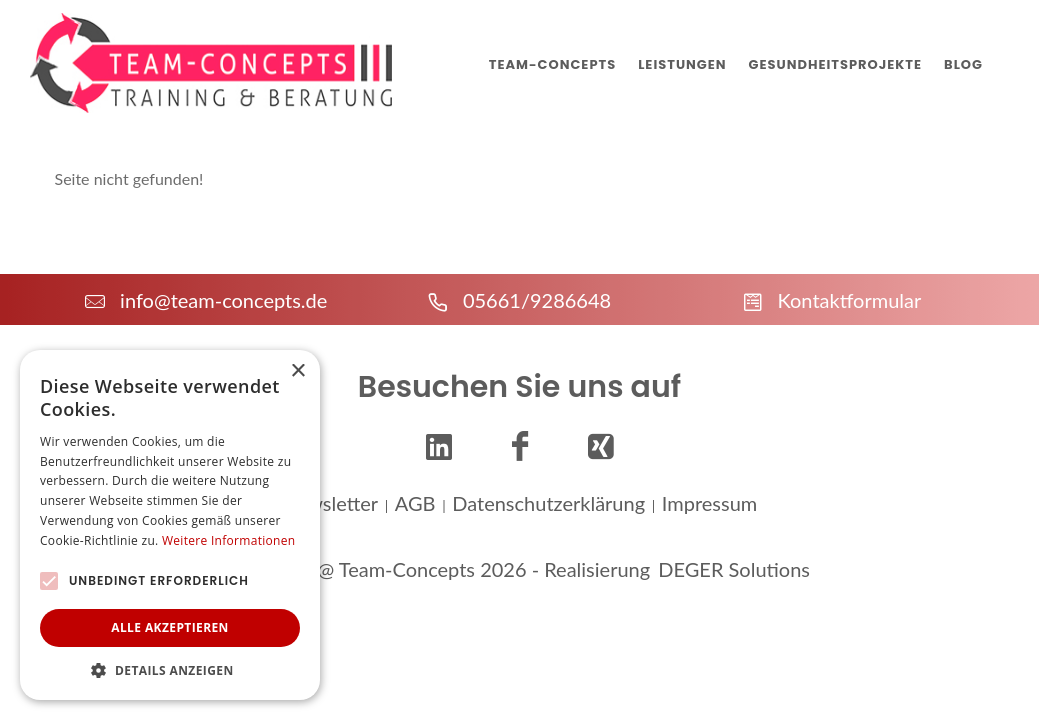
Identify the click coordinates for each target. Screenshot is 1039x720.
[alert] (170, 525)
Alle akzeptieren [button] (170, 627)
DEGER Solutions (734, 566)
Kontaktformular (832, 299)
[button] (170, 670)
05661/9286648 (519, 299)
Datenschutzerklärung (548, 500)
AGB (415, 500)
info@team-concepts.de (206, 299)
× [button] (297, 371)
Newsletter (330, 500)
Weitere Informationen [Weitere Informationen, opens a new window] (229, 540)
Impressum (709, 500)
